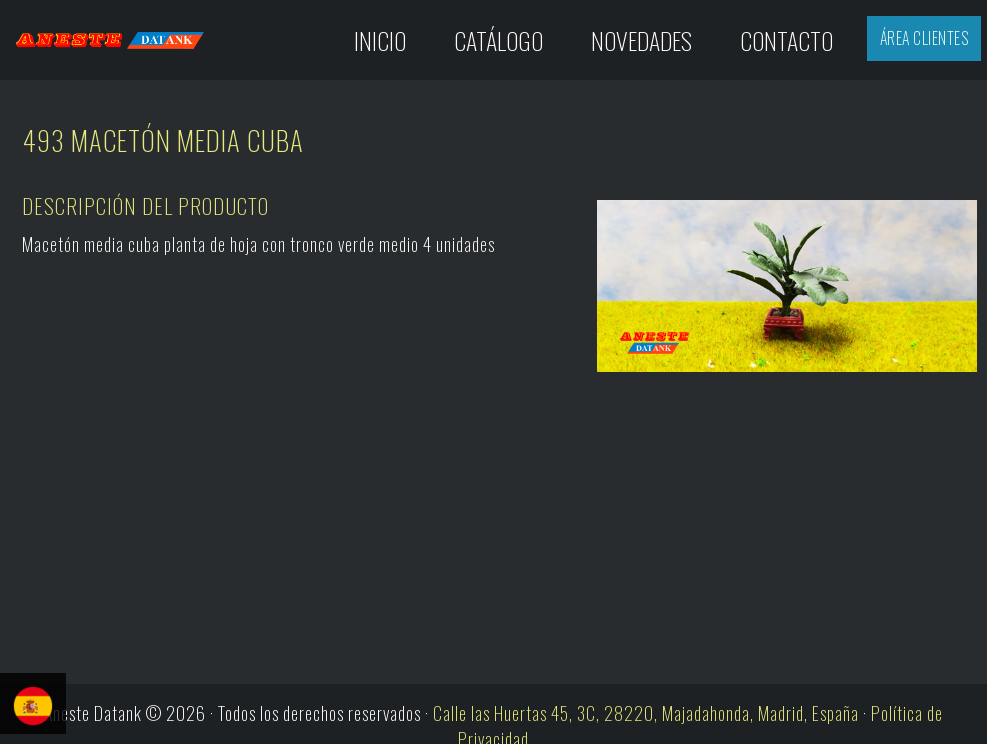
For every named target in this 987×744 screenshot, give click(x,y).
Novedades (641, 40)
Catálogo (498, 40)
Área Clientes (924, 38)
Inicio (380, 40)
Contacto (786, 40)
